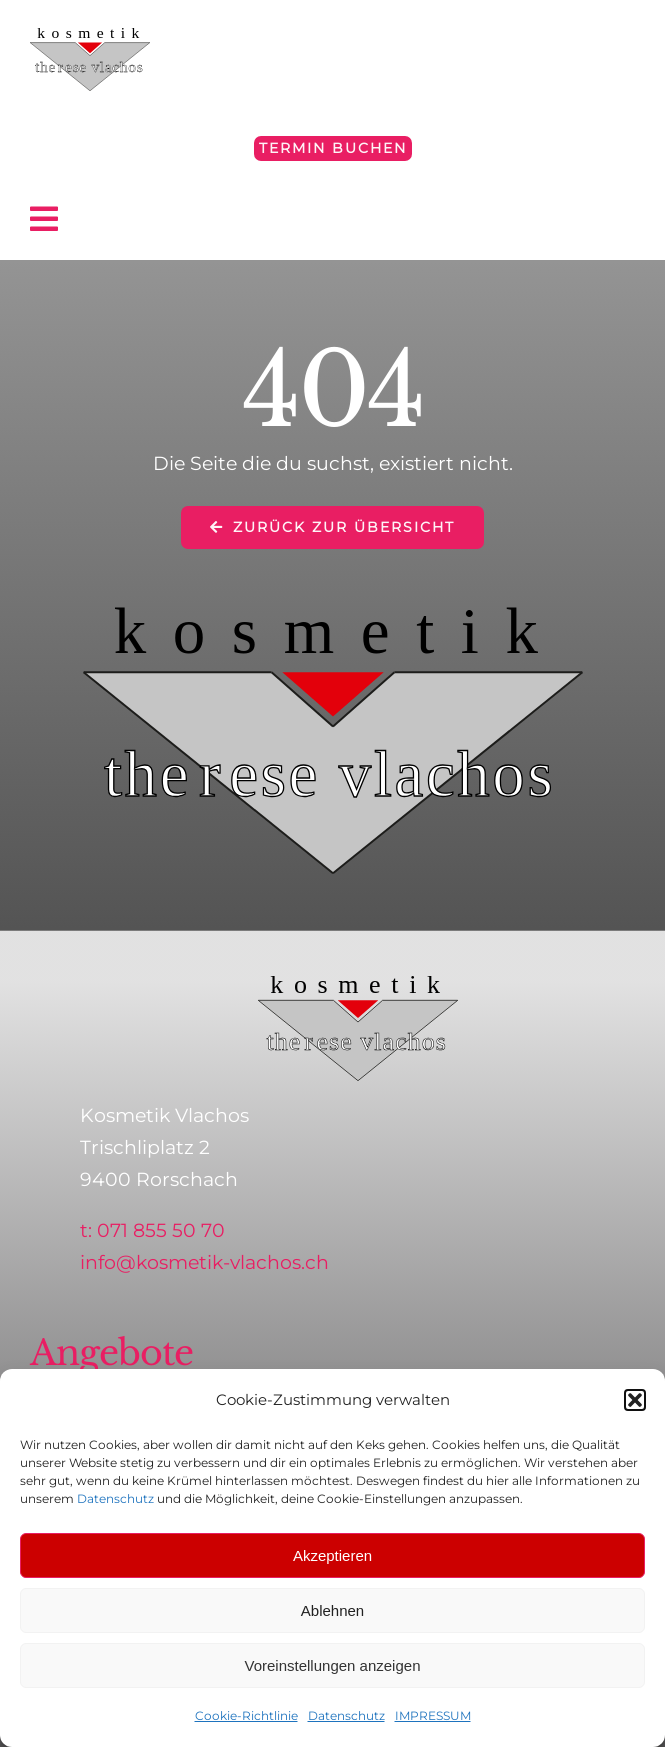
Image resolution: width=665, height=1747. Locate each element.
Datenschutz (115, 1498)
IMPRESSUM (433, 1715)
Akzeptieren (332, 1555)
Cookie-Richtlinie (246, 1715)
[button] (635, 1400)
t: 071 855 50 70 (152, 1230)
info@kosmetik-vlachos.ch (204, 1262)
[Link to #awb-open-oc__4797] (324, 219)
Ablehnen (332, 1610)
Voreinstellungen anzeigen (333, 1665)
